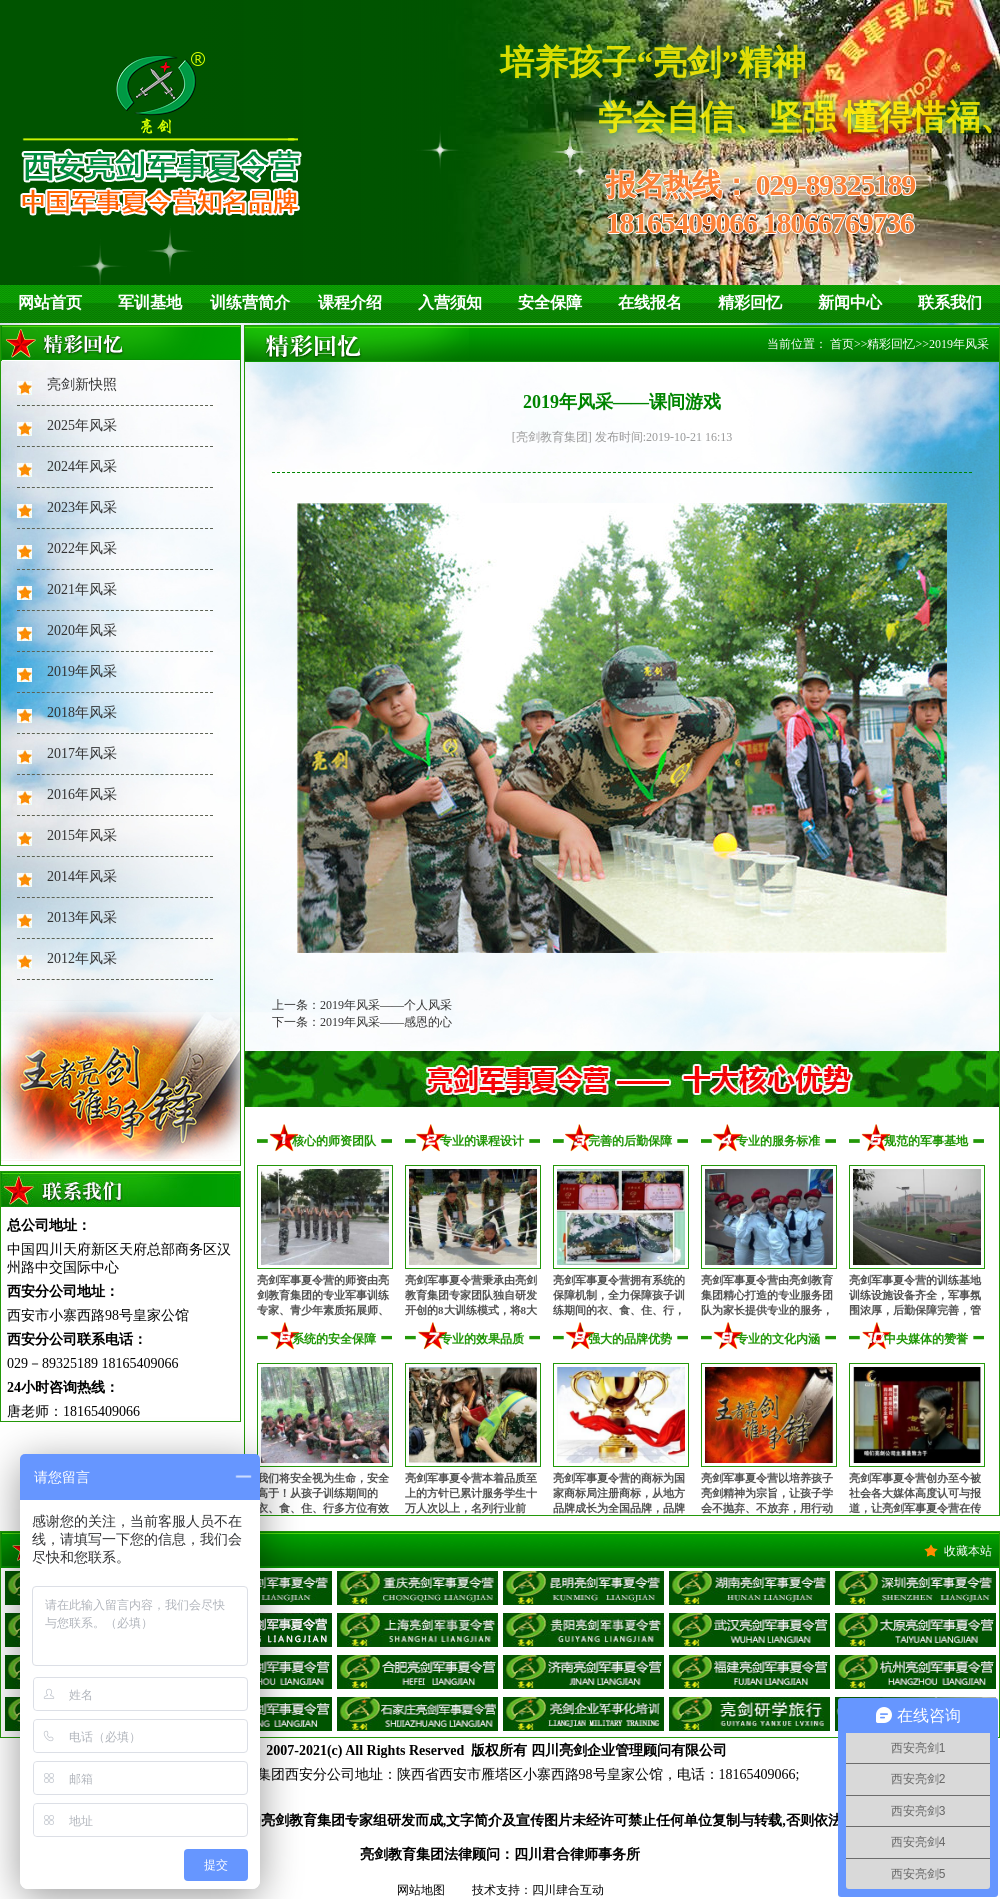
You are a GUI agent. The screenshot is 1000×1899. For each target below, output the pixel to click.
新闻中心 (850, 302)
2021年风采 (82, 589)
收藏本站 (968, 1551)
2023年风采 (82, 507)
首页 (842, 344)
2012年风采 (82, 958)
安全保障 (550, 302)
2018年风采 (82, 712)
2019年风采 (82, 671)
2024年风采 (82, 466)
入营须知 (450, 302)
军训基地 (150, 302)
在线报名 (650, 302)
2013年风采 (82, 917)
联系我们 (950, 302)
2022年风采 (82, 548)
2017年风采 (82, 753)
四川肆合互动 (568, 1890)
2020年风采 (82, 630)
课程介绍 (350, 302)
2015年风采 (82, 835)
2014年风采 (82, 876)
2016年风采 (82, 794)
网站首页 (50, 302)
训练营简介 (250, 302)
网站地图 (421, 1890)
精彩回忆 (750, 302)
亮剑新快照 (82, 384)
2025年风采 (82, 425)
